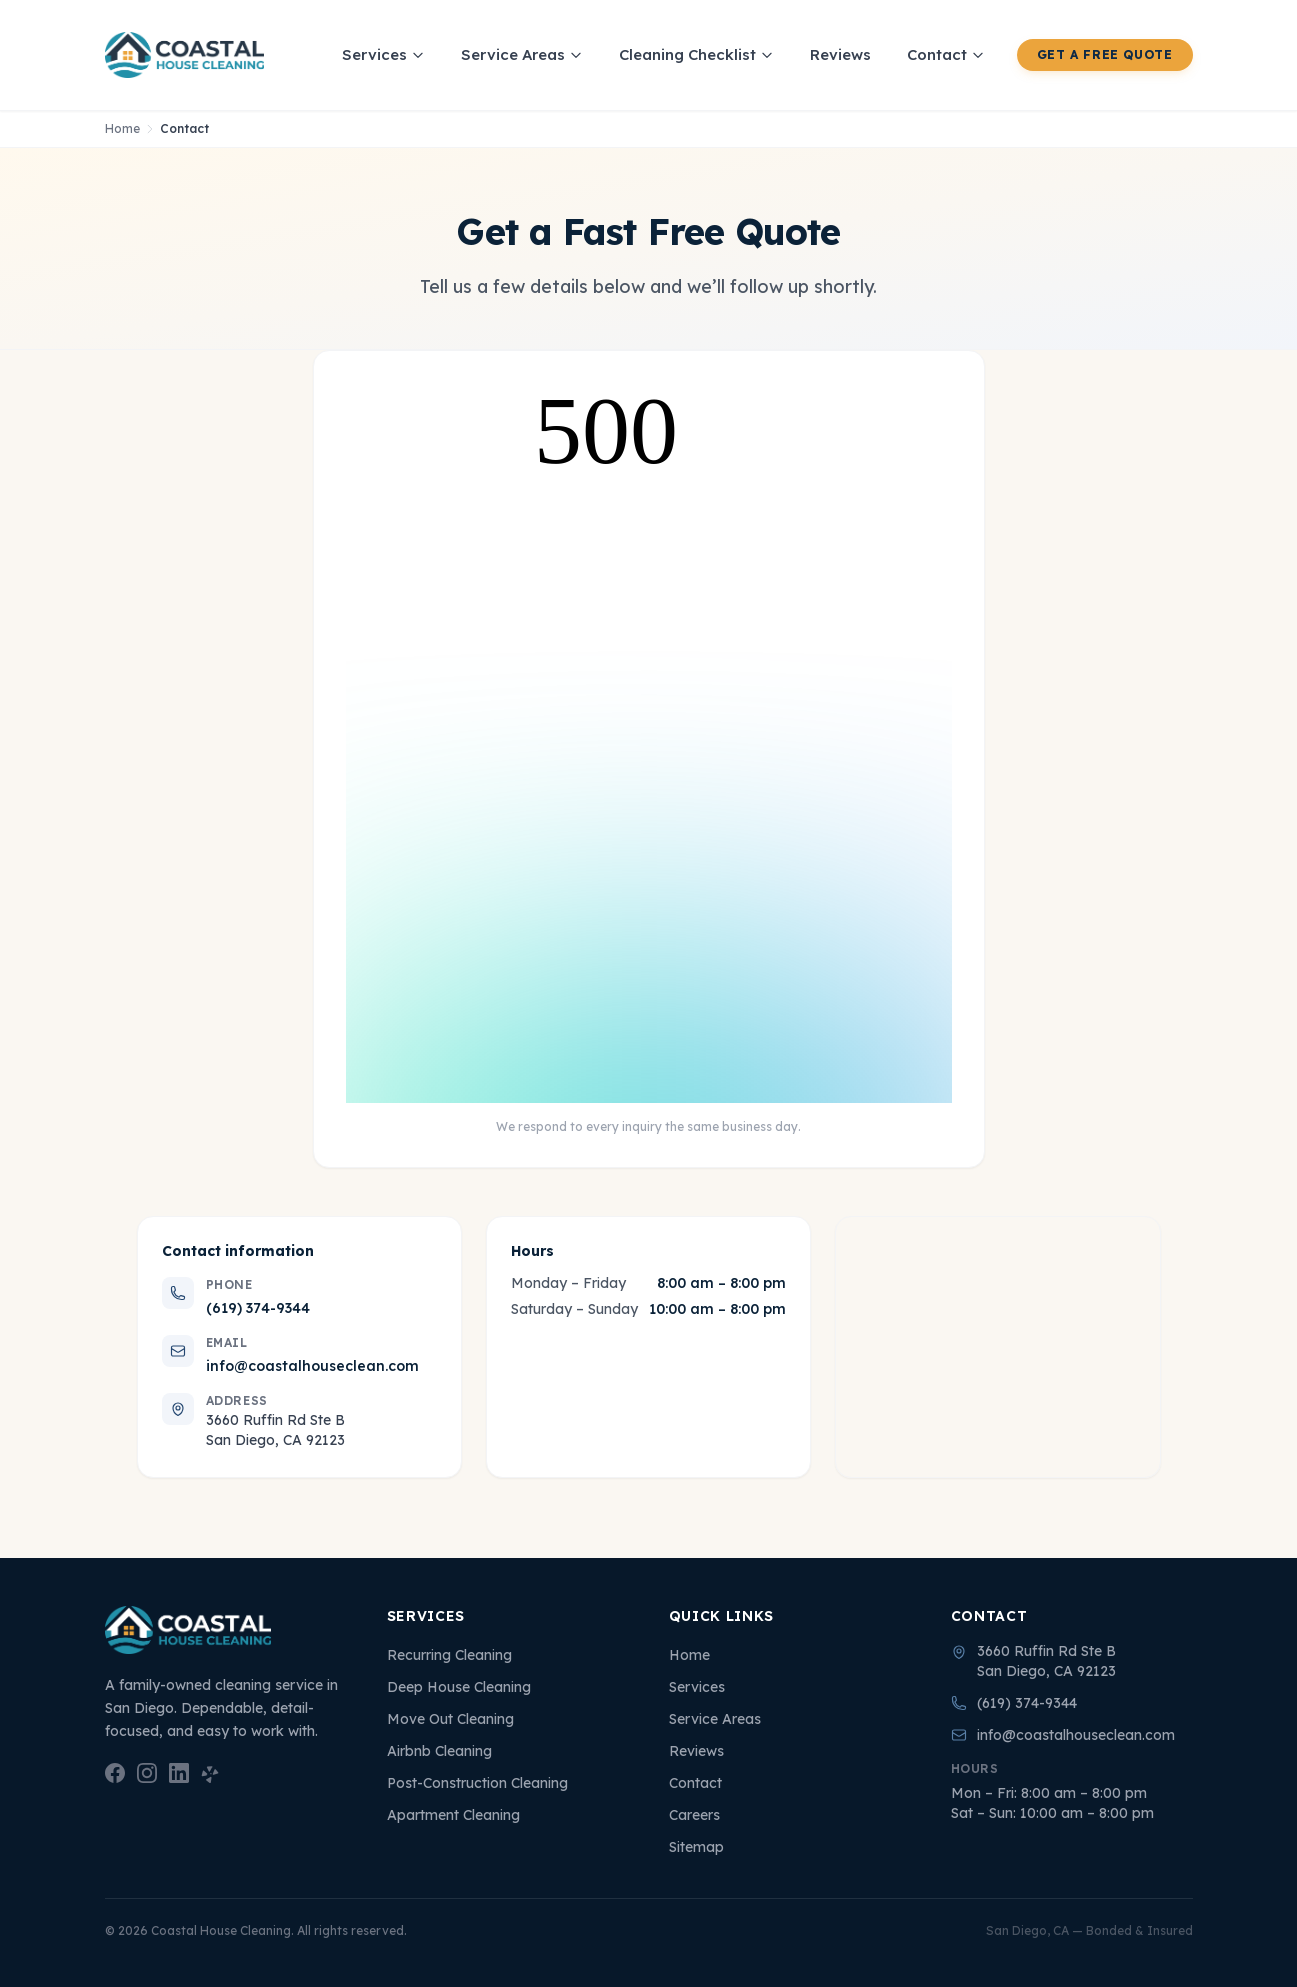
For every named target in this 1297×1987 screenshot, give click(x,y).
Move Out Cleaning (450, 1719)
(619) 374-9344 (258, 1308)
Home (122, 128)
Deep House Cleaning (459, 1687)
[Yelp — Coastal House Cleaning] (211, 1773)
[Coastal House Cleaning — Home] (184, 55)
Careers (694, 1815)
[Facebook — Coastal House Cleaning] (115, 1773)
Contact (946, 54)
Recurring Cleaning (449, 1655)
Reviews (840, 54)
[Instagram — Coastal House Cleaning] (147, 1773)
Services (383, 54)
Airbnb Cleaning (439, 1751)
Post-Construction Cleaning (477, 1783)
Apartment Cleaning (453, 1815)
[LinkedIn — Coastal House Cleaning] (179, 1773)
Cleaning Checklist (696, 54)
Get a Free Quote (1105, 54)
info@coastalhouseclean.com (312, 1366)
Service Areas (522, 54)
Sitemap (696, 1847)
